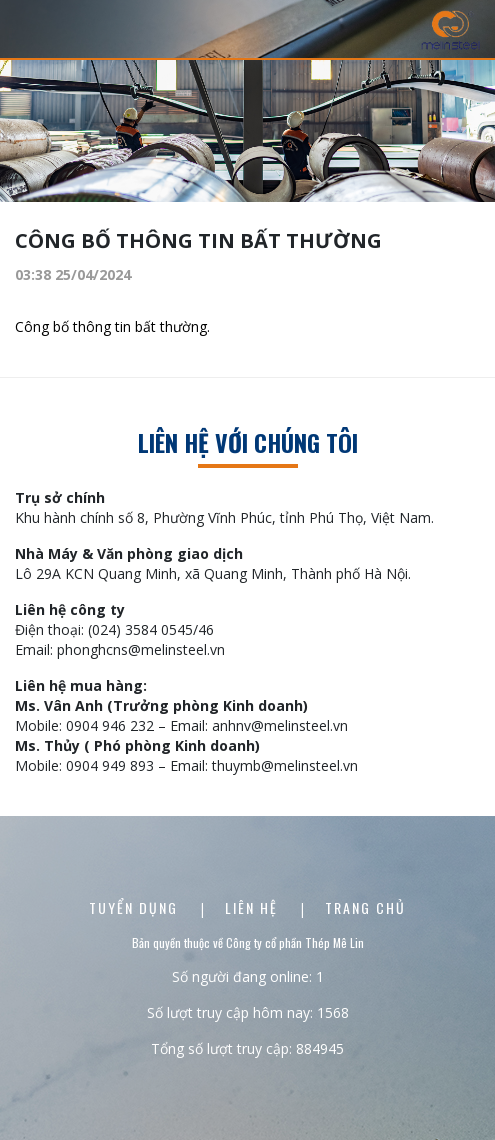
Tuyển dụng (136, 907)
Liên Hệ (254, 907)
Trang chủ (365, 907)
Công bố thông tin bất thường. (112, 326)
